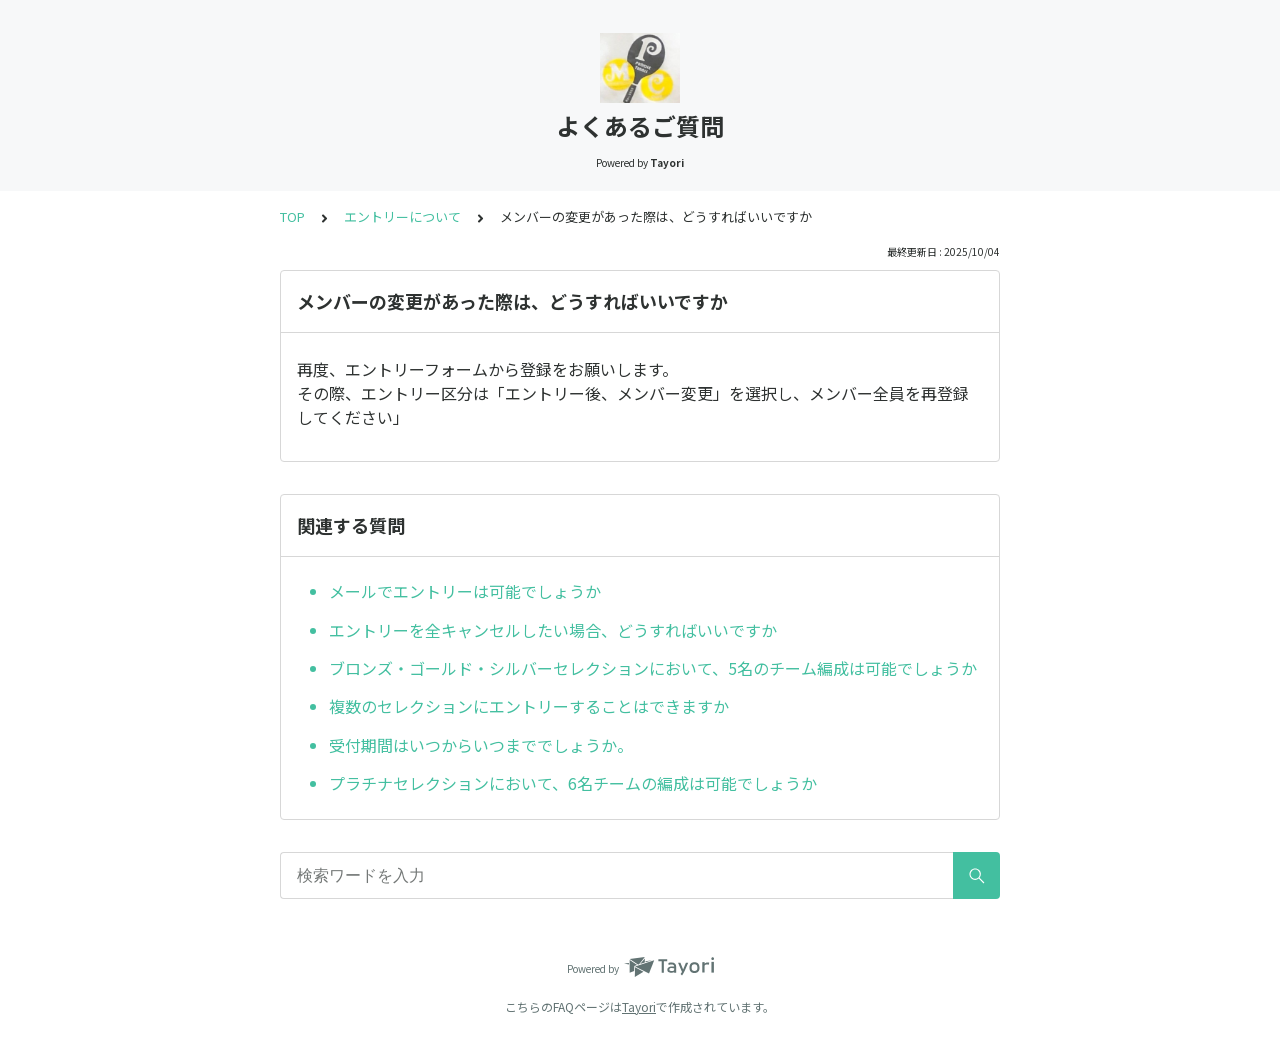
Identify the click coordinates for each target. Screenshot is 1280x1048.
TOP (292, 216)
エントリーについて (402, 216)
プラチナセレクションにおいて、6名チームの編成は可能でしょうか (573, 783)
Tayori (639, 1006)
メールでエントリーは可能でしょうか (465, 591)
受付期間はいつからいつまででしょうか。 (481, 745)
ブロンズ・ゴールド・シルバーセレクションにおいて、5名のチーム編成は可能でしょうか (653, 668)
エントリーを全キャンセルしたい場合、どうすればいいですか (553, 630)
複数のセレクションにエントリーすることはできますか (529, 706)
